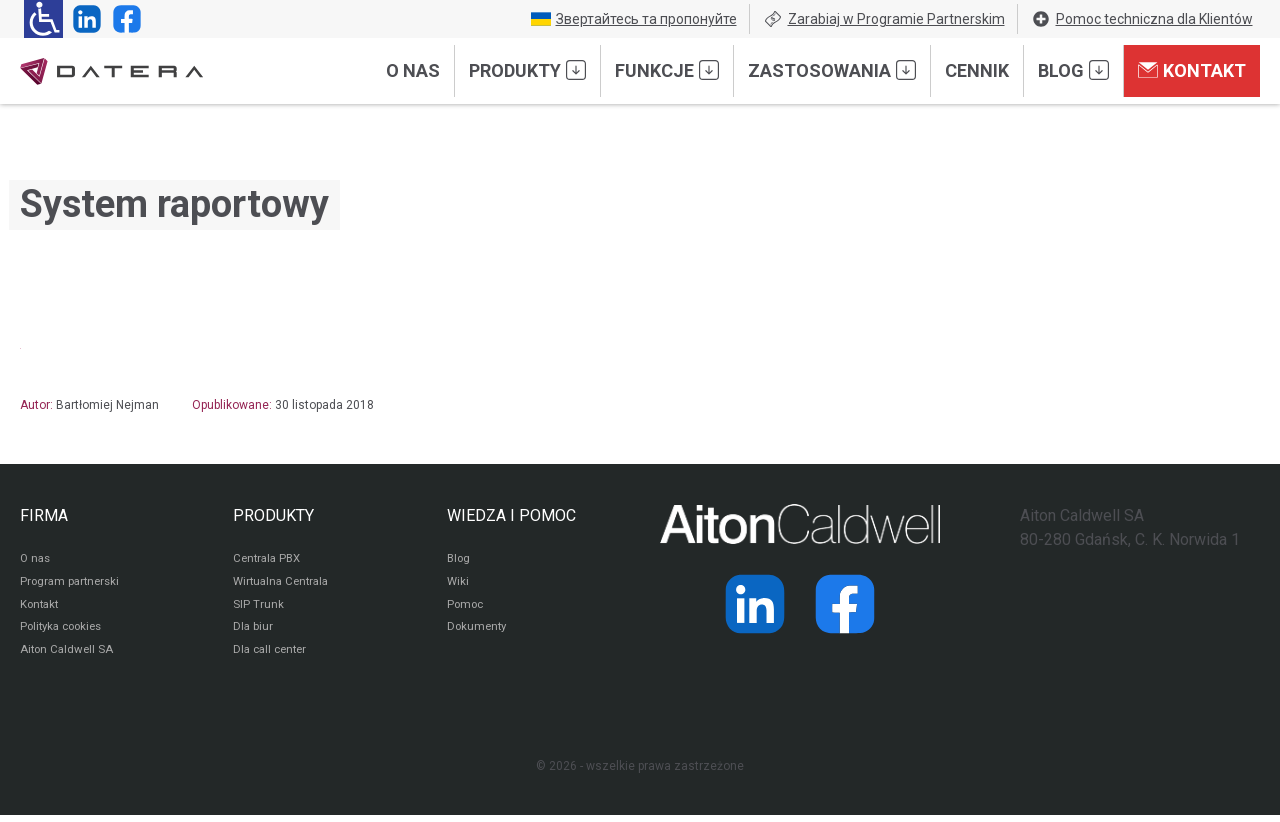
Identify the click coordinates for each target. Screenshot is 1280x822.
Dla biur (253, 632)
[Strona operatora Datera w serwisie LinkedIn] (83, 19)
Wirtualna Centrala (284, 584)
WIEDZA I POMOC (511, 515)
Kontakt (1192, 70)
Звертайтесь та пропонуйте (634, 19)
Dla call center (273, 656)
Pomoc (466, 608)
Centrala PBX (269, 560)
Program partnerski (72, 584)
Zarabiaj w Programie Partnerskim (884, 19)
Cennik (977, 70)
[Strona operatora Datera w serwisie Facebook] (123, 19)
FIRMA (44, 515)
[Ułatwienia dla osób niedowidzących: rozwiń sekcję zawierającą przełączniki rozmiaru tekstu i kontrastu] (43, 19)
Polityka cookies (65, 632)
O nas (413, 70)
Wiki (458, 584)
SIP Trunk (258, 608)
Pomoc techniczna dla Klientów (1142, 19)
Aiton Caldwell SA (68, 656)
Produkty (527, 70)
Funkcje (667, 70)
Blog (1073, 70)
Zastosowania (832, 70)
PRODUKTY (273, 515)
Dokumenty (478, 632)
